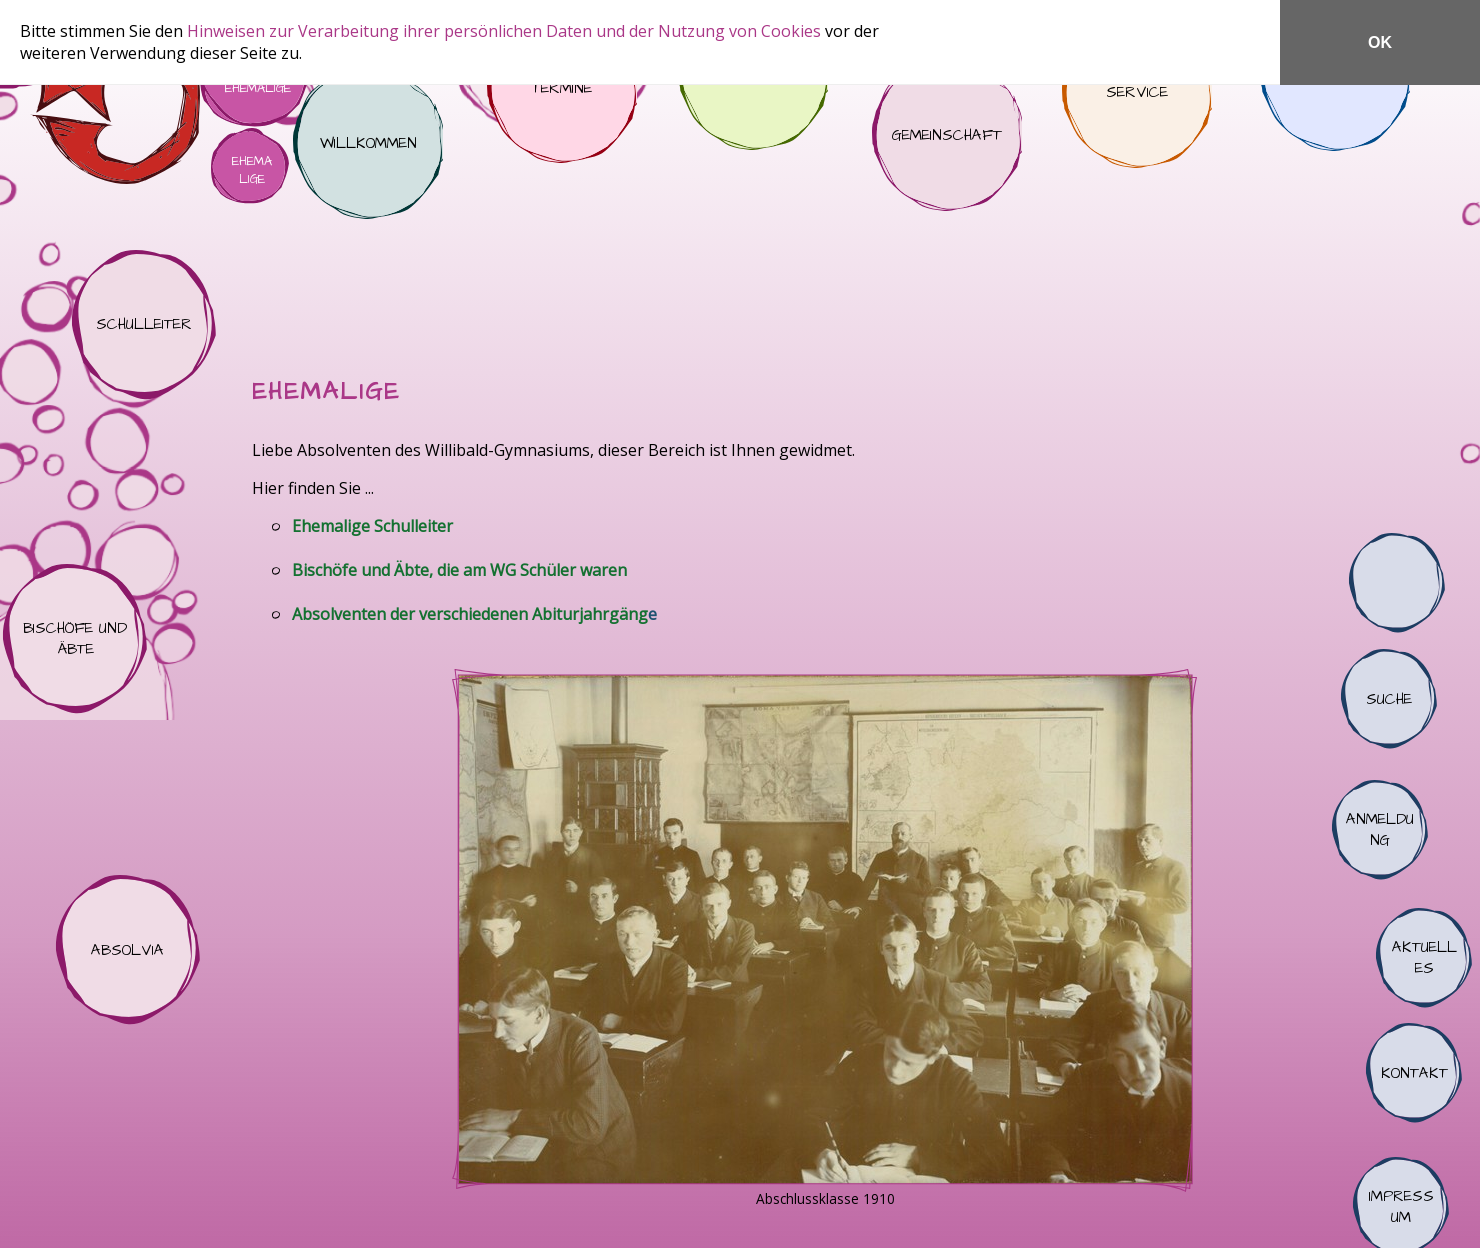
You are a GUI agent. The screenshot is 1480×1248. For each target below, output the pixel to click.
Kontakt (1414, 1073)
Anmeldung (1380, 830)
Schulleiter (144, 325)
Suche (1389, 699)
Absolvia (128, 950)
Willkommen (368, 144)
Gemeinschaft (947, 136)
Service (1137, 93)
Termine (562, 88)
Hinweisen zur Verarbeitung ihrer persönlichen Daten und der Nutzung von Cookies (506, 31)
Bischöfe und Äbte (75, 639)
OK (1380, 42)
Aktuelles (1424, 958)
